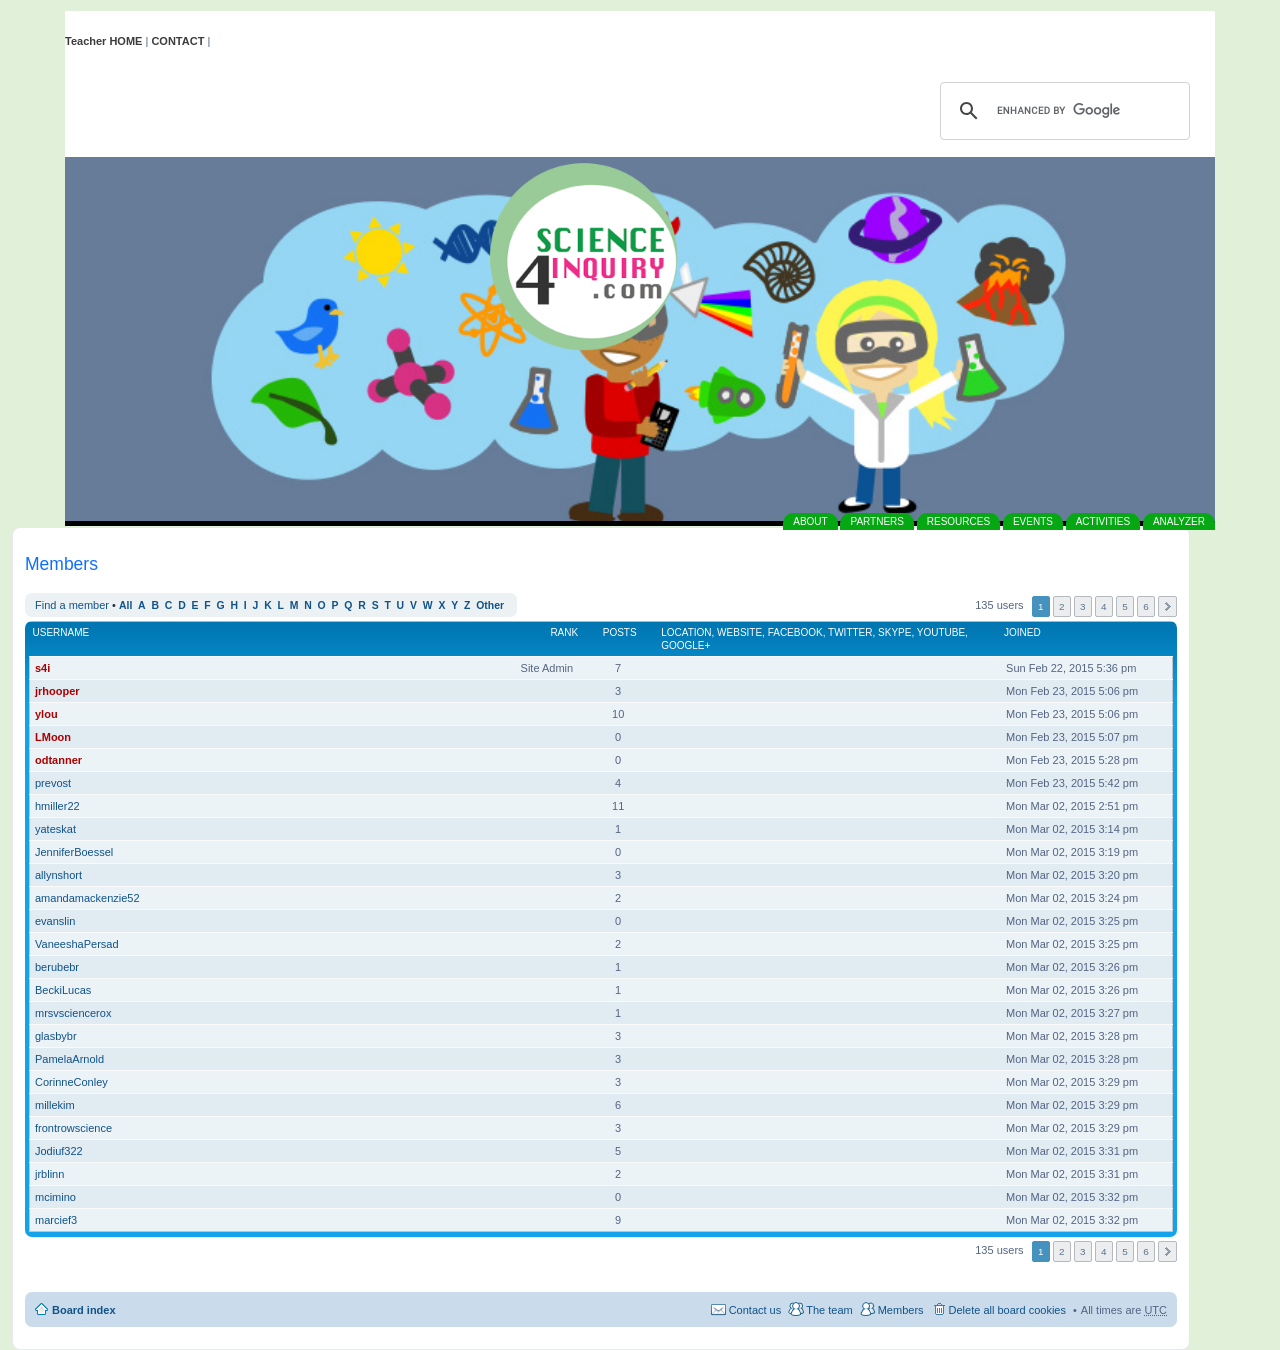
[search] (1062, 111)
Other (490, 605)
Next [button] (1167, 606)
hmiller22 (57, 806)
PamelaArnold (69, 1059)
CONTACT (177, 41)
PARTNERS (877, 521)
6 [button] (1146, 606)
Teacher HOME (103, 41)
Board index (84, 1310)
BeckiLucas (63, 990)
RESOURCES (958, 521)
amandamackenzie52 (87, 898)
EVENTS (1033, 521)
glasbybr (56, 1036)
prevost (53, 783)
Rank (564, 632)
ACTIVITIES (1103, 521)
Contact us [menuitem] (755, 1310)
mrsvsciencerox (73, 1013)
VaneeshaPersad (77, 944)
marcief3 (56, 1220)
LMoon (53, 737)
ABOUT (810, 521)
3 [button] (1083, 606)
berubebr (57, 967)
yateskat (55, 829)
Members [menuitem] (901, 1310)
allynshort (58, 875)
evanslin (55, 921)
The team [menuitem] (829, 1310)
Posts (620, 632)
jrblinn (49, 1174)
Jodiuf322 (59, 1151)
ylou (46, 714)
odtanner (58, 760)
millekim (55, 1105)
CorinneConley (71, 1082)
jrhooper (57, 691)
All (125, 605)
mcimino (55, 1197)
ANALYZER (1179, 521)
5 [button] (1125, 606)
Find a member (72, 605)
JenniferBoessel (74, 852)
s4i (42, 668)
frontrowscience (73, 1128)
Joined (1022, 632)
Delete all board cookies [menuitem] (1007, 1310)
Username (61, 632)
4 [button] (1104, 606)
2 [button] (1062, 606)
